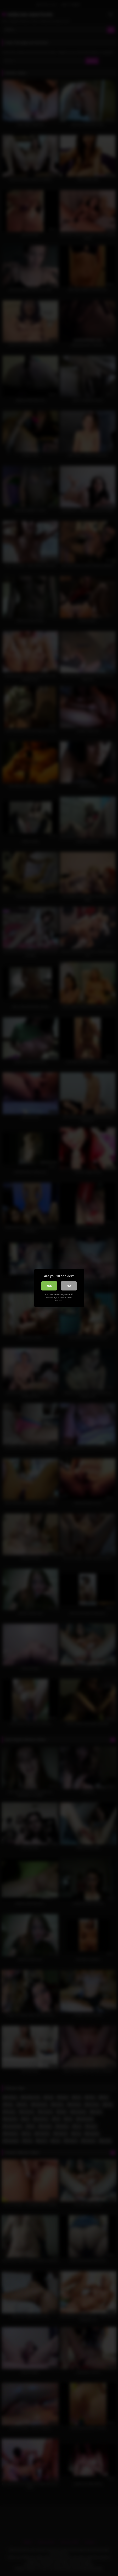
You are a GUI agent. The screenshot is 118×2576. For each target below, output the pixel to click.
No (69, 1285)
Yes (49, 1285)
